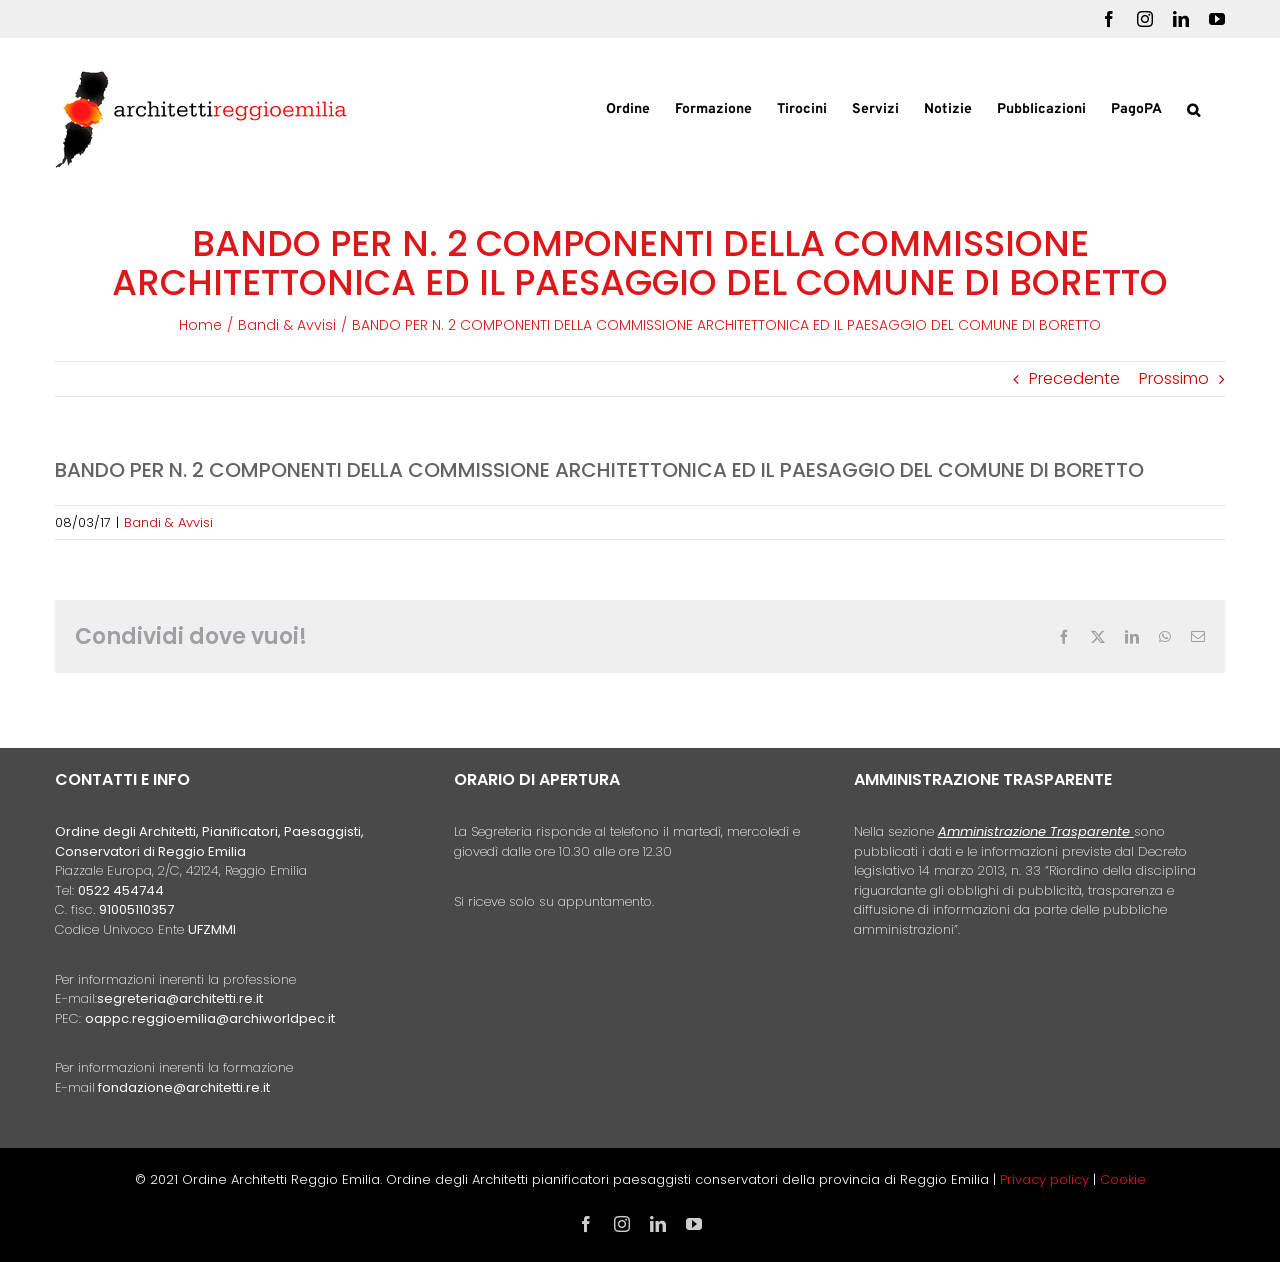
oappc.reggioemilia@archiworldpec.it (210, 1018)
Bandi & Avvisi (168, 522)
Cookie (1123, 1179)
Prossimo (1174, 378)
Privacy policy (1046, 1179)
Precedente (1074, 378)
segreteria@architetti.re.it (180, 998)
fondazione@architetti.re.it (184, 1087)
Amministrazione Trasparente (1034, 831)
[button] (1193, 108)
